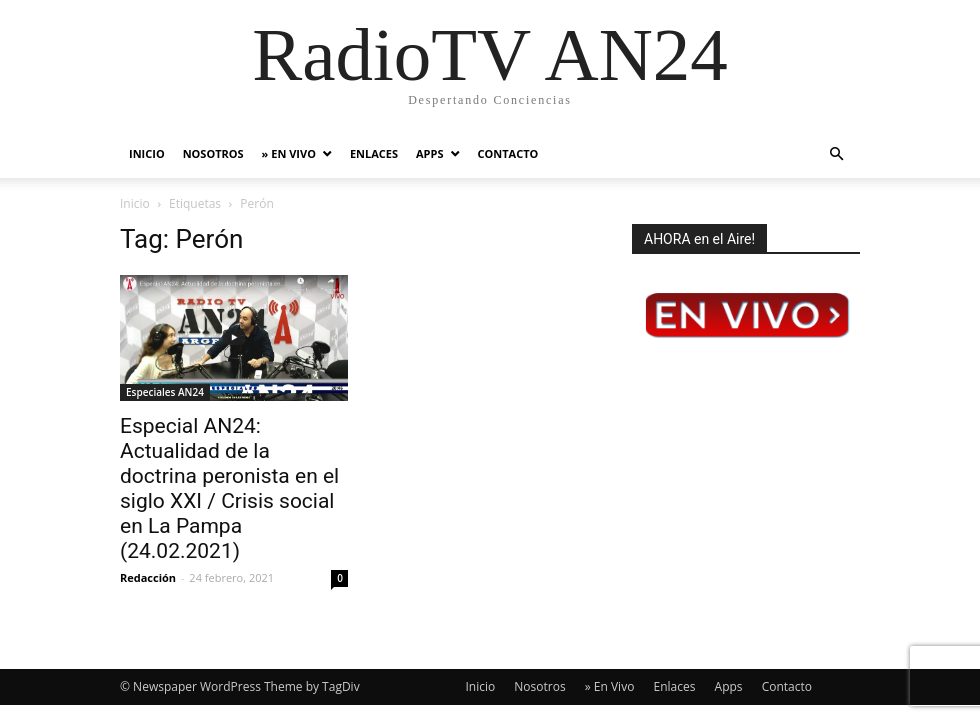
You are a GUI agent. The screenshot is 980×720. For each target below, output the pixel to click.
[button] (836, 154)
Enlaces (374, 153)
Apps (429, 153)
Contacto (508, 153)
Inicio (147, 153)
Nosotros (213, 153)
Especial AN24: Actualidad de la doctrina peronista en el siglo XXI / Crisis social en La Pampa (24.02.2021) (229, 488)
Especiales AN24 (165, 392)
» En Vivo (289, 153)
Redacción (148, 577)
